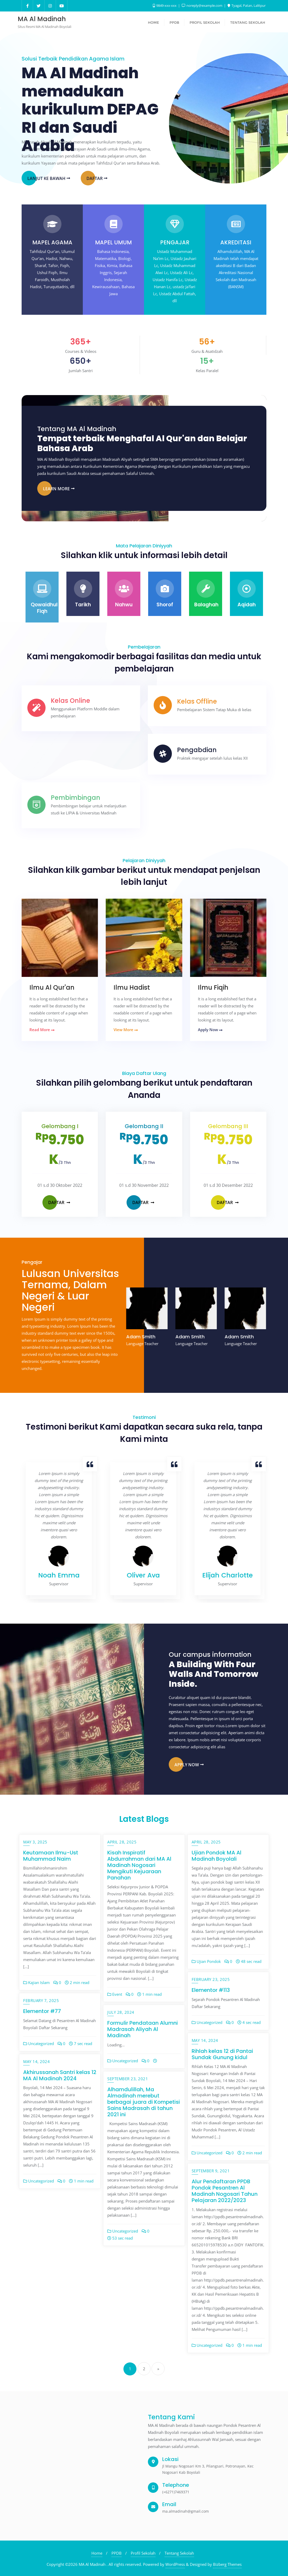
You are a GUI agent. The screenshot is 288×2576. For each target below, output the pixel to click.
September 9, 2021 (211, 2170)
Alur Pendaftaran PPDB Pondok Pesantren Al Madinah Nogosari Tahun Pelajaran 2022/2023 (225, 2191)
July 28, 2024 (120, 2012)
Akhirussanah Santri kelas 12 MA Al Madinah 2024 (59, 2075)
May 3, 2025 (35, 1842)
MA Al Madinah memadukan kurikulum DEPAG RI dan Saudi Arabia (90, 109)
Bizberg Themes (227, 2564)
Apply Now (210, 1029)
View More (126, 1029)
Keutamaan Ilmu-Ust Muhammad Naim (50, 1856)
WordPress (175, 2564)
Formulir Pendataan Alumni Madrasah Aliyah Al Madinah (142, 2029)
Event (114, 1994)
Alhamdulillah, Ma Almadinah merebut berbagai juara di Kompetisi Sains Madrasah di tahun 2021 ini (143, 2102)
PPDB (116, 2553)
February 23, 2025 (211, 1979)
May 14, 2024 (205, 2040)
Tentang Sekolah (179, 2553)
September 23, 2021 (127, 2078)
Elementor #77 (42, 2011)
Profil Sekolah (143, 2553)
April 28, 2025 (121, 1842)
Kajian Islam (36, 1982)
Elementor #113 (211, 1990)
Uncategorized (207, 2022)
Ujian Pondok (206, 1961)
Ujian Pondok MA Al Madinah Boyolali (216, 1856)
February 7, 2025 (41, 2000)
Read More (41, 1029)
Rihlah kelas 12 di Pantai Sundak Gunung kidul (222, 2054)
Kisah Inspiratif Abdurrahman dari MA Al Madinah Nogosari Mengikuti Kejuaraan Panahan (139, 1865)
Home (96, 2553)
